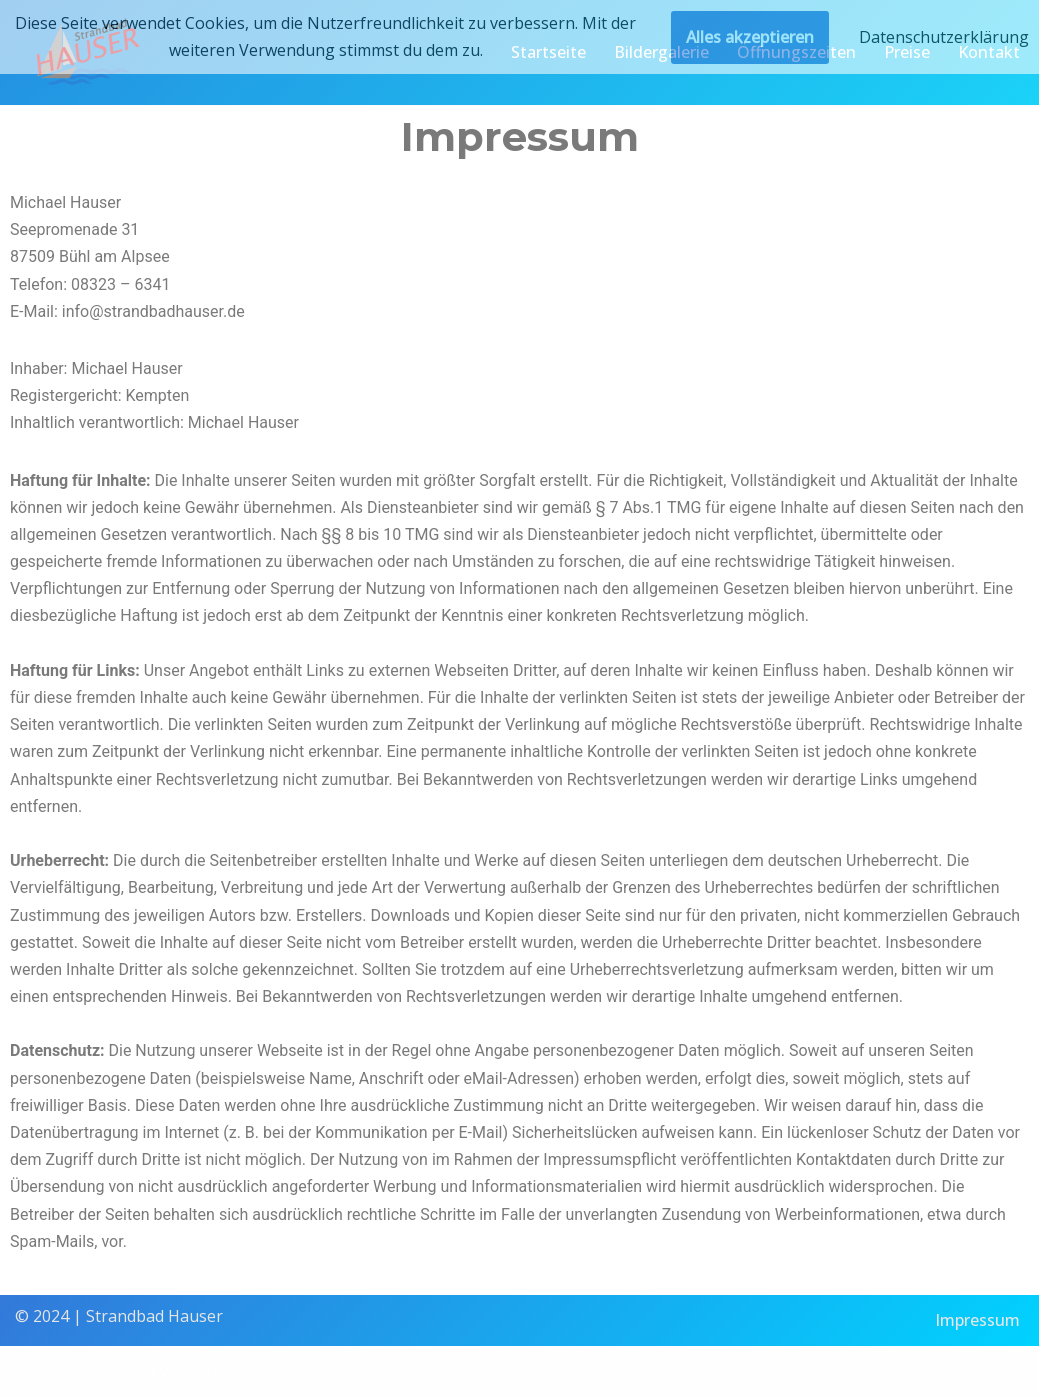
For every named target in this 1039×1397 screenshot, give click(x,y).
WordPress (233, 1371)
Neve (34, 1371)
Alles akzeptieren (750, 37)
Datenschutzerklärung (944, 37)
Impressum (977, 1320)
